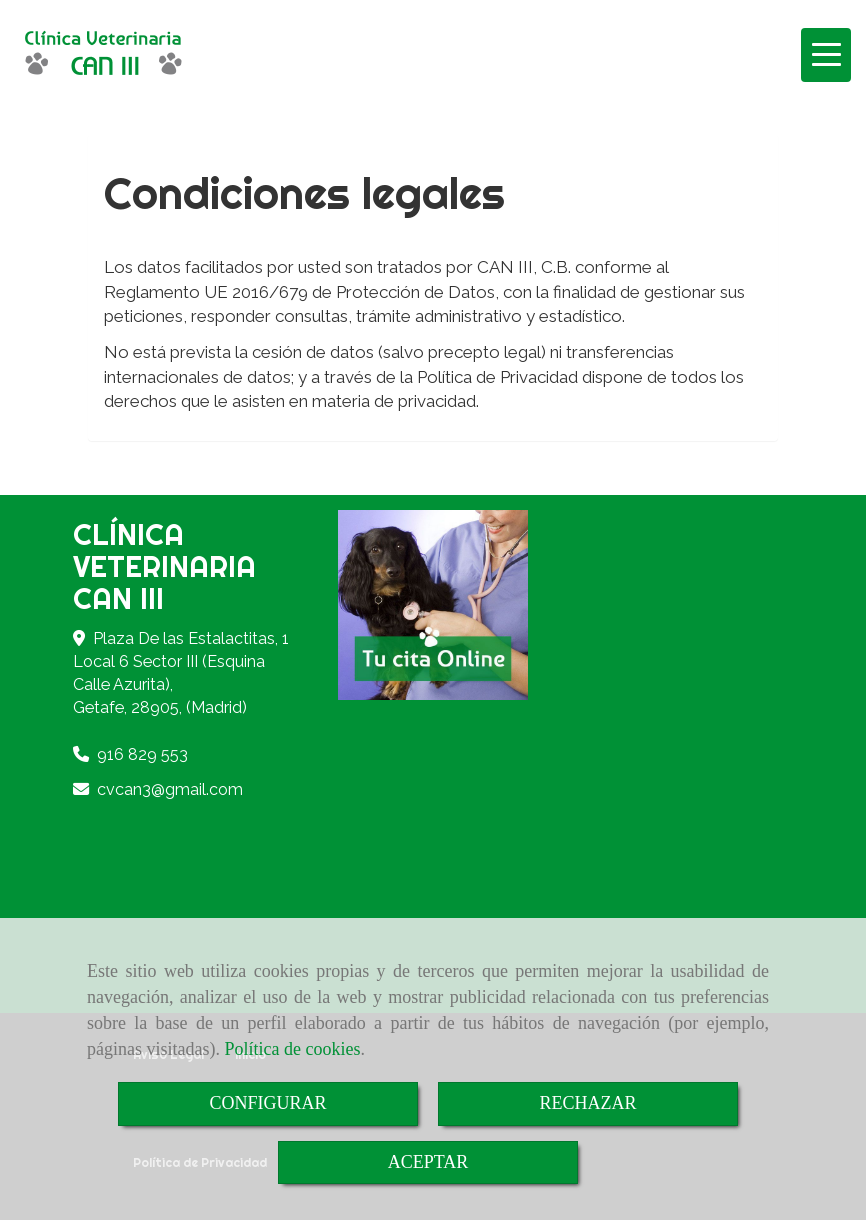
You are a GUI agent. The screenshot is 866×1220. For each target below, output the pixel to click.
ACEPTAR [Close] (428, 1162)
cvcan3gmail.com (170, 789)
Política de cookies (292, 1049)
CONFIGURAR (267, 1103)
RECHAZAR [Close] (587, 1103)
